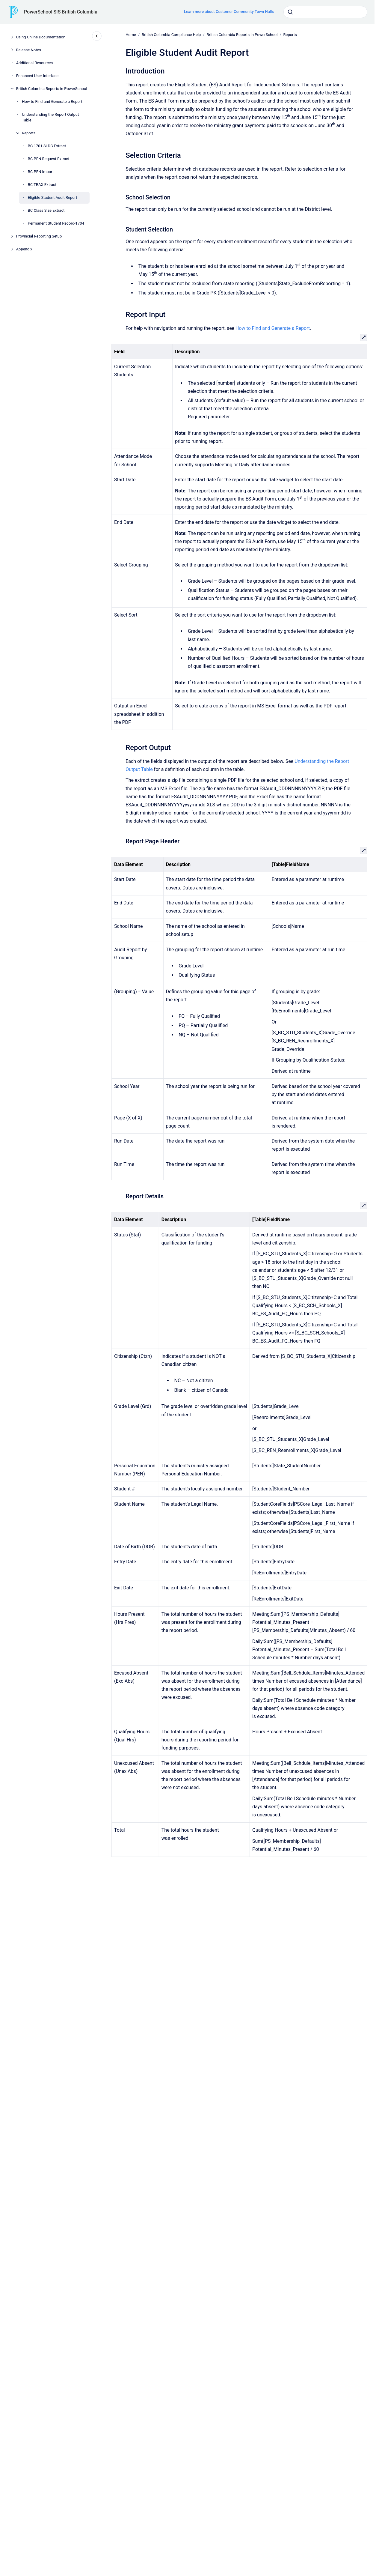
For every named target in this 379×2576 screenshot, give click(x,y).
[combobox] (325, 12)
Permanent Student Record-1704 (56, 223)
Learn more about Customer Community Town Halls (229, 11)
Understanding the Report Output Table (50, 117)
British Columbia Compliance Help (171, 34)
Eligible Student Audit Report (52, 197)
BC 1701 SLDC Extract (47, 146)
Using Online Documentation (40, 37)
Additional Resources (34, 63)
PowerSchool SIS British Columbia (60, 12)
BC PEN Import (41, 171)
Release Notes (28, 50)
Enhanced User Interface (37, 75)
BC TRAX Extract (42, 184)
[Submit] (290, 12)
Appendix (24, 249)
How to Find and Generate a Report (52, 101)
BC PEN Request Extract (49, 159)
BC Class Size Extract (46, 210)
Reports (28, 133)
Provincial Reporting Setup (39, 236)
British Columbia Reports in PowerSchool (51, 88)
